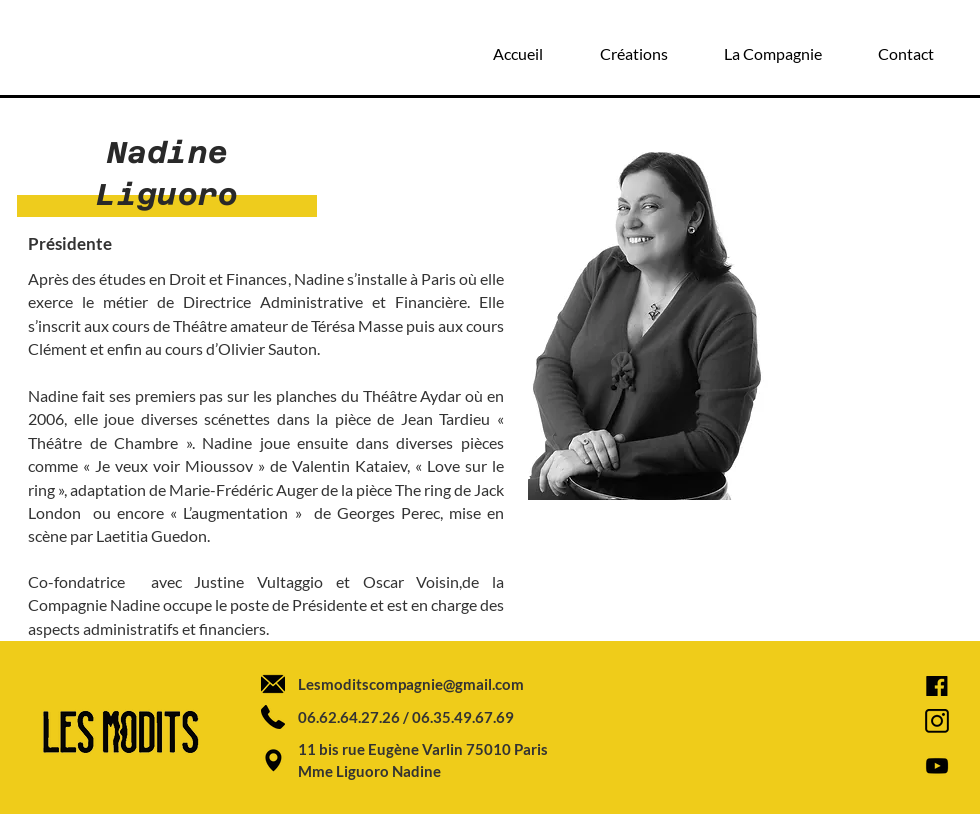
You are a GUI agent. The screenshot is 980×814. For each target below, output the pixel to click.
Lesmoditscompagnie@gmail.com (411, 684)
